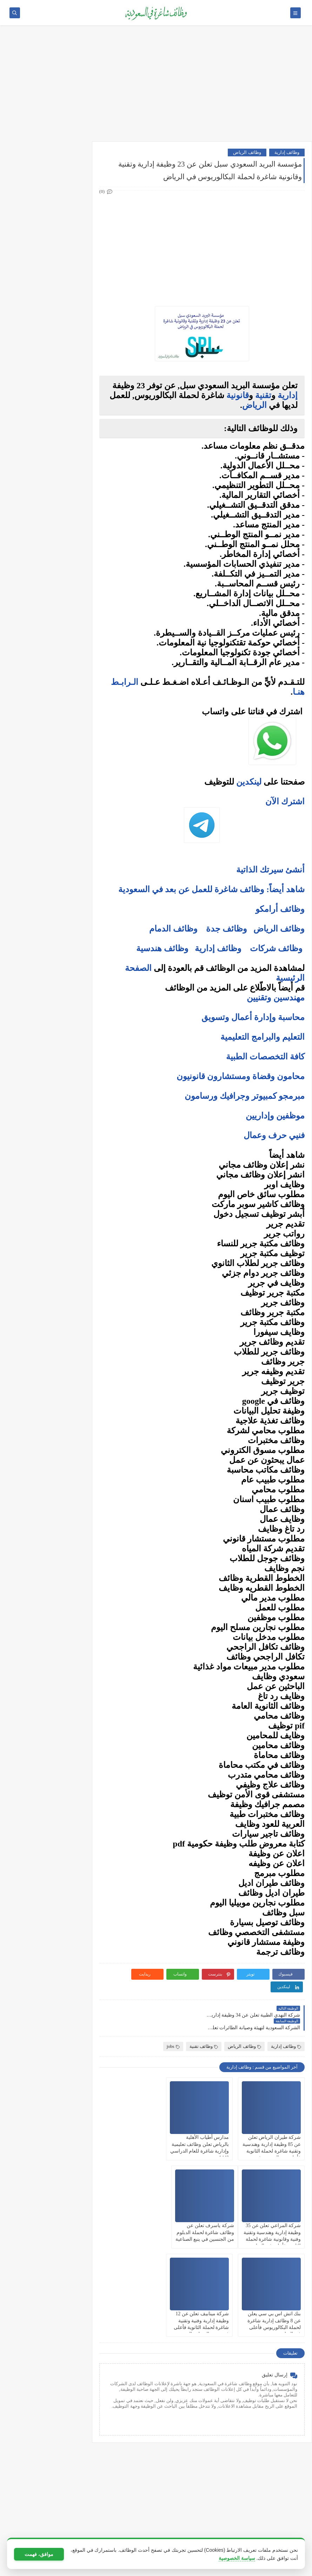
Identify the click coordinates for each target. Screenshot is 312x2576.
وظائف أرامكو (59, 179)
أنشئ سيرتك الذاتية (270, 869)
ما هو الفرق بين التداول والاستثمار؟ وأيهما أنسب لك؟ (46, 665)
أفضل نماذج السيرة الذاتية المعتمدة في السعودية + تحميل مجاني (45, 578)
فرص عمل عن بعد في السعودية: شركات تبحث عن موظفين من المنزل (43, 600)
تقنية (263, 395)
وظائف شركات (276, 948)
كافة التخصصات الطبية (265, 1056)
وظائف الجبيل (59, 438)
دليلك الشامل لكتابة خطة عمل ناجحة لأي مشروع (45, 826)
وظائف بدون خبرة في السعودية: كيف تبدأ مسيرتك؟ (44, 619)
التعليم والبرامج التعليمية (262, 1037)
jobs (173, 2021)
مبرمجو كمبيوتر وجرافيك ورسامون (245, 1096)
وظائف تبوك (61, 461)
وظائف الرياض (247, 152)
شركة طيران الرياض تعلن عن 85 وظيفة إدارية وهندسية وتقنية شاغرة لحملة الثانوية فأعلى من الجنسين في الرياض (274, 2125)
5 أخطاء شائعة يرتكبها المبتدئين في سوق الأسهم (44, 698)
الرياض (254, 405)
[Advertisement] (156, 87)
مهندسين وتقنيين (276, 997)
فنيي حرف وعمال (274, 1135)
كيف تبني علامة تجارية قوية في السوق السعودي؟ (45, 843)
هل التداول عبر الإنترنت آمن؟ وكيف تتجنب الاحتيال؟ (46, 731)
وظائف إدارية (286, 152)
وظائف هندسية (162, 948)
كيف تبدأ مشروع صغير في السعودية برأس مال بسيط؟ (48, 793)
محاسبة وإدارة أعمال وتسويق (253, 1017)
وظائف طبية (61, 291)
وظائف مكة (62, 414)
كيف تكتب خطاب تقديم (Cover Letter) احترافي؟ (45, 537)
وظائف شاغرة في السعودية (239, 2566)
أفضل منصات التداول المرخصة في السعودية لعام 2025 (42, 681)
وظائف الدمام (173, 928)
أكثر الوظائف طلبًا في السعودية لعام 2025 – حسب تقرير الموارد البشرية (44, 556)
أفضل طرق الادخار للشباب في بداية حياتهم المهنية (45, 810)
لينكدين (248, 781)
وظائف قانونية (59, 326)
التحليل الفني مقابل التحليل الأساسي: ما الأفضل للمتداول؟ (45, 714)
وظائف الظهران (57, 449)
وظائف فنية (62, 303)
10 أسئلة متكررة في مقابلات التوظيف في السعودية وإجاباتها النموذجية (45, 518)
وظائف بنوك (61, 191)
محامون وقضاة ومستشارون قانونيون (241, 1076)
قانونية (237, 395)
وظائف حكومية (59, 202)
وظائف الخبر (60, 403)
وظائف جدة (226, 928)
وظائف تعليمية (59, 314)
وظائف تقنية (204, 2021)
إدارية (288, 395)
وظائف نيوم (62, 214)
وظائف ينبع (62, 472)
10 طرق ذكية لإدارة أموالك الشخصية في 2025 (49, 777)
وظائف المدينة (59, 426)
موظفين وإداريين (275, 1115)
